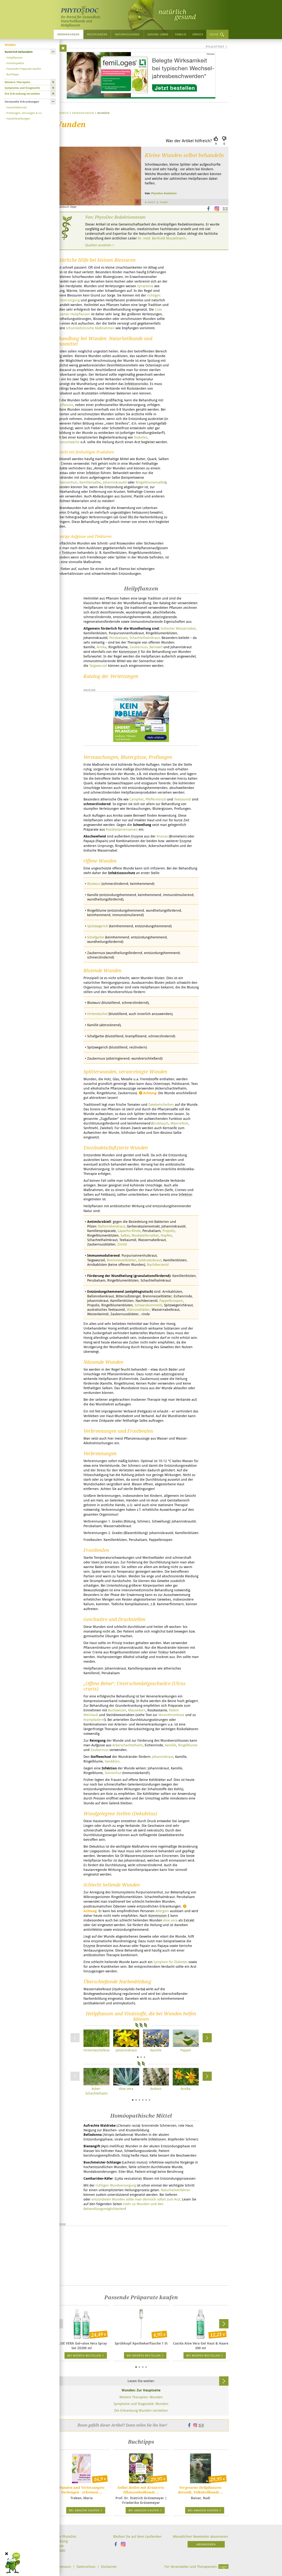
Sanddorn (112, 1769)
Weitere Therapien (17, 82)
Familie (180, 34)
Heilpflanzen (97, 34)
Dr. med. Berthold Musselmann (162, 241)
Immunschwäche (67, 446)
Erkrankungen (68, 34)
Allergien (162, 1919)
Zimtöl (122, 1250)
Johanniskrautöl (115, 486)
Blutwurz (94, 889)
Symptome (145, 289)
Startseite (61, 116)
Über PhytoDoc (65, 2545)
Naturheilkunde (127, 34)
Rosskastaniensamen (122, 834)
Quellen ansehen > (99, 248)
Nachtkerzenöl (158, 1270)
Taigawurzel (98, 670)
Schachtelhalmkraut (144, 642)
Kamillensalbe (90, 486)
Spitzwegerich (97, 931)
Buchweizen (117, 1717)
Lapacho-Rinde (129, 1237)
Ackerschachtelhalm (127, 1753)
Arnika (102, 652)
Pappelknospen (171, 1306)
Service (197, 34)
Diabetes (140, 441)
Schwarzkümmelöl (148, 1311)
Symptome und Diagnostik (22, 88)
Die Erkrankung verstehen (22, 94)
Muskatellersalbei (145, 1241)
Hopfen (166, 1241)
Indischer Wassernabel (178, 633)
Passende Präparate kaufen (24, 68)
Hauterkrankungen (18, 118)
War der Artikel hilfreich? (189, 144)
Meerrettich (179, 1129)
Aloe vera (170, 1928)
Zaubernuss (139, 652)
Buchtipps (13, 74)
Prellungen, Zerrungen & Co (24, 113)
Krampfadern (93, 1727)
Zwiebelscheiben (161, 1110)
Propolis (168, 1237)
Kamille (170, 1753)
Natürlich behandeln (19, 52)
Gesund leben (158, 34)
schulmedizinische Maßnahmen (90, 331)
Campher (137, 804)
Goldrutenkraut (149, 1266)
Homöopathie (15, 63)
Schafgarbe (95, 942)
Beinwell (155, 652)
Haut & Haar (158, 205)
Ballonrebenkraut (111, 1232)
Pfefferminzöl (156, 804)
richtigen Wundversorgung (116, 2194)
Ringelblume (187, 1753)
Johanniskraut (162, 1764)
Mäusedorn (136, 1717)
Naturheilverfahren (175, 2199)
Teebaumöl (182, 804)
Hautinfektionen (17, 107)
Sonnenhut (68, 486)
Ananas (162, 841)
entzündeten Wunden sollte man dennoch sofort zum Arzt (135, 2208)
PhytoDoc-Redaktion (164, 196)
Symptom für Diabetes (171, 1970)
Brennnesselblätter (121, 1266)
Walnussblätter (138, 1315)
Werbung (61, 2550)
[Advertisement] (141, 2265)
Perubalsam (118, 642)
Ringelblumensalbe (150, 486)
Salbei (125, 1241)
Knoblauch (160, 1129)
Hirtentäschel (98, 1019)
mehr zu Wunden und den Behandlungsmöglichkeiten (123, 2215)
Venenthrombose (171, 1722)
